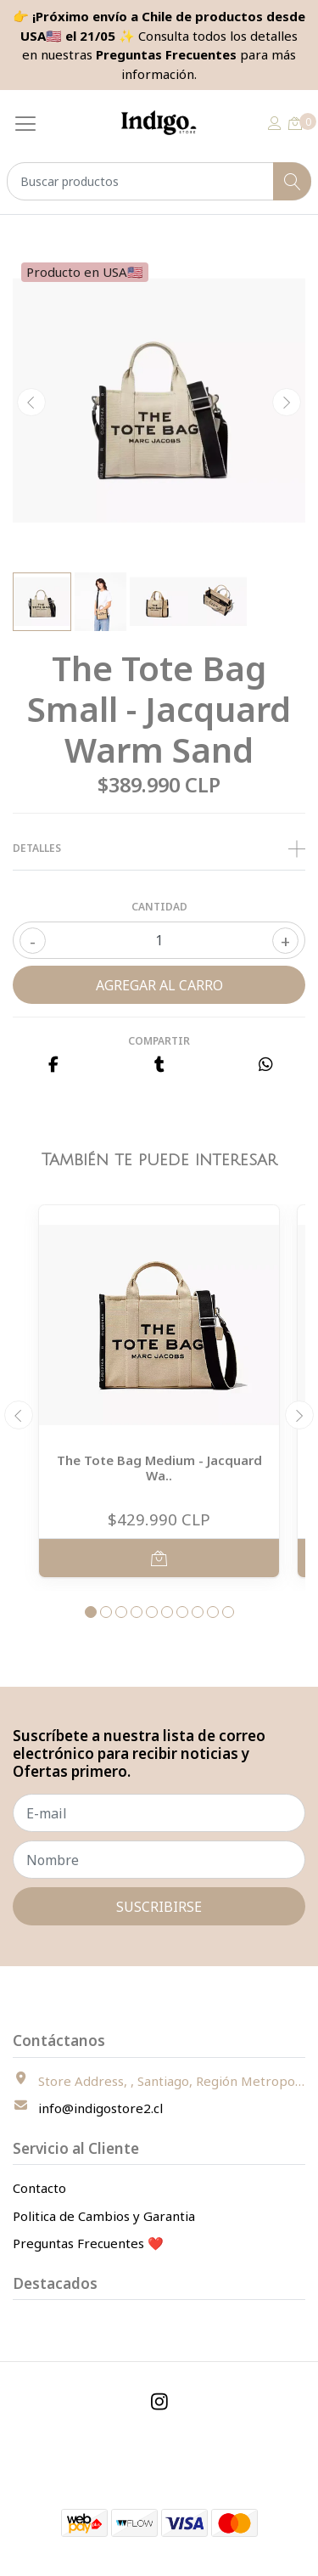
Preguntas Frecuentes (166, 54)
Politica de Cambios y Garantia (104, 2215)
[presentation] (31, 402)
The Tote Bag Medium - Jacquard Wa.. (159, 1467)
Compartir (159, 1041)
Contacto (39, 2187)
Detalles (159, 848)
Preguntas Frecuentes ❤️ (88, 2243)
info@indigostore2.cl (100, 2108)
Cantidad (159, 906)
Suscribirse (159, 1906)
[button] (90, 1612)
